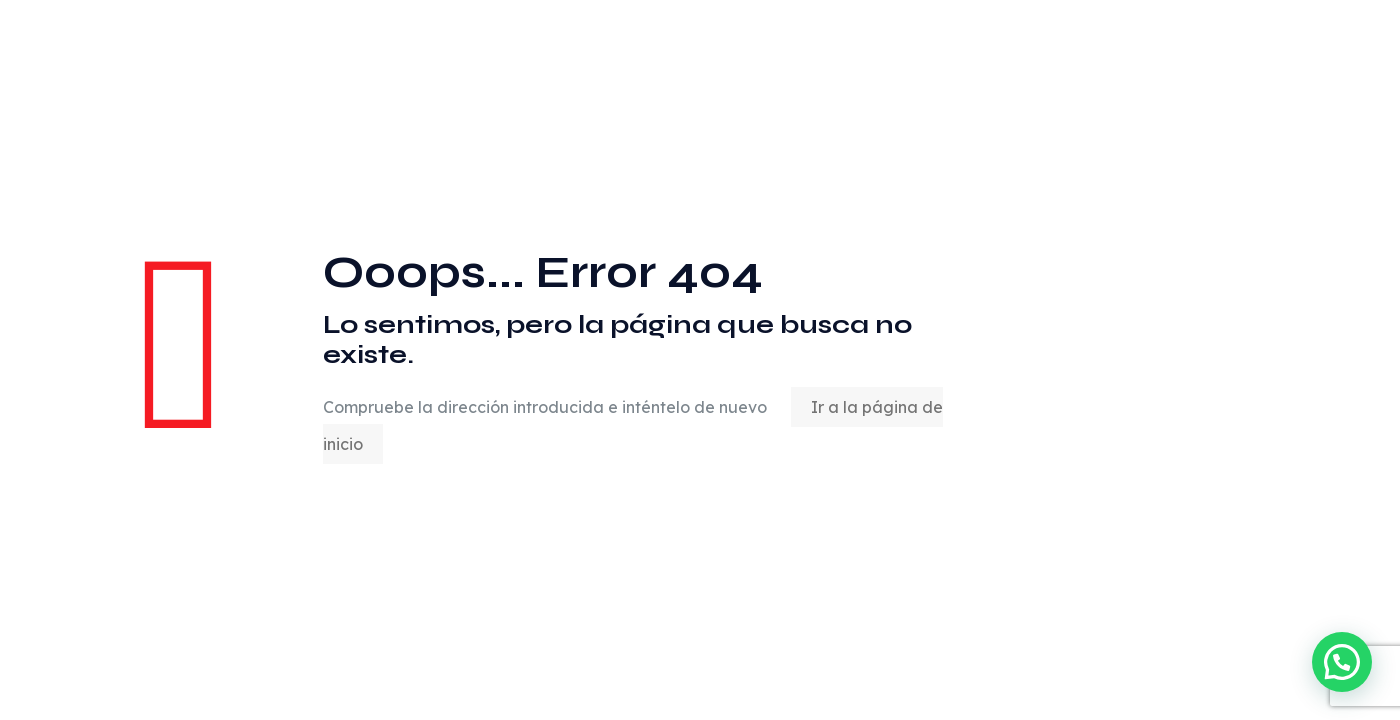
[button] (1342, 662)
